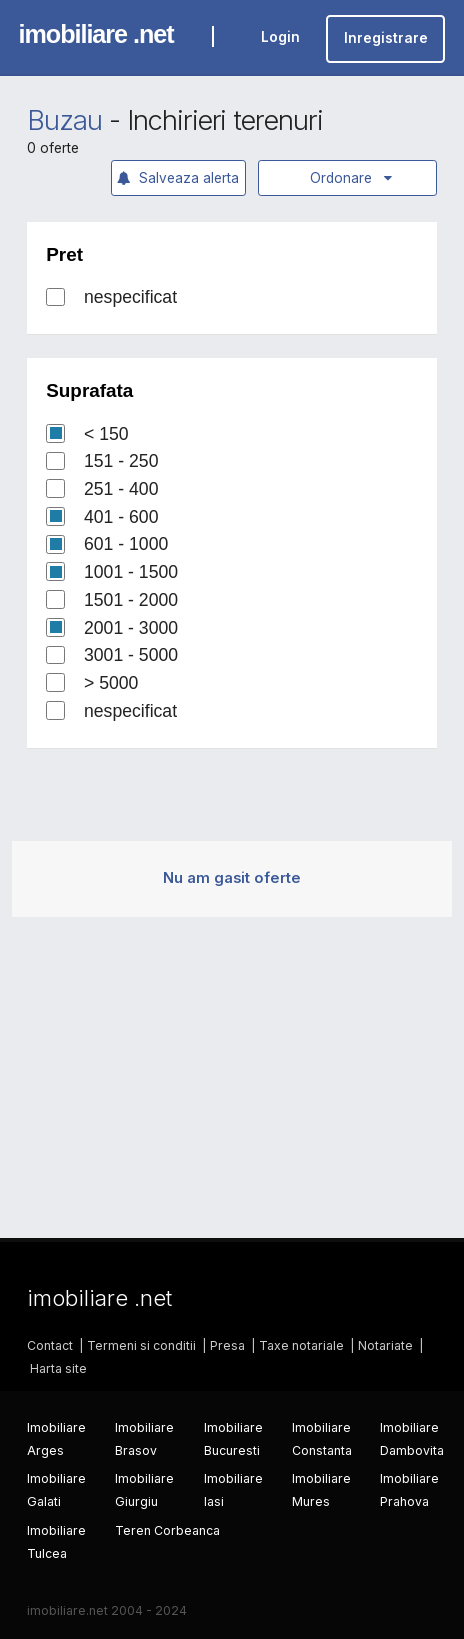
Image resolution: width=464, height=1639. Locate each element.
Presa (227, 1345)
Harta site (58, 1368)
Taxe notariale (301, 1345)
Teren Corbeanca (167, 1530)
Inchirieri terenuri (225, 120)
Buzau (64, 120)
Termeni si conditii (141, 1345)
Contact (50, 1345)
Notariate (385, 1345)
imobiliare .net (96, 34)
